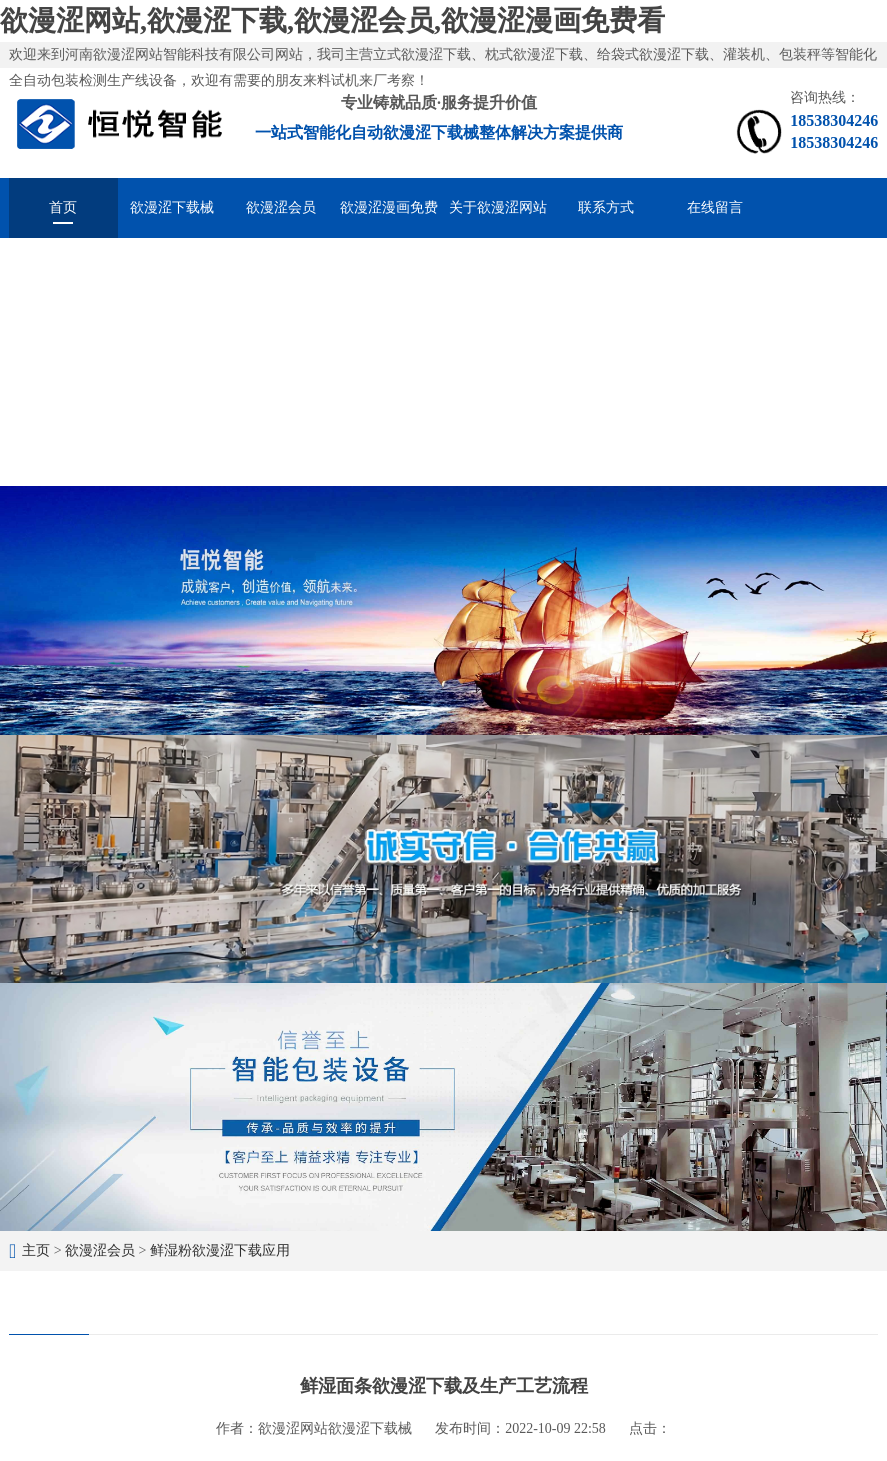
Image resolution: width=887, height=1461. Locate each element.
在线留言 (715, 207)
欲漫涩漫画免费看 (389, 219)
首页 (63, 207)
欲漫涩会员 (281, 207)
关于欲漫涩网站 (498, 207)
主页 (36, 1250)
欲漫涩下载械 (172, 207)
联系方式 (606, 207)
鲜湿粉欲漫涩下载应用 (220, 1250)
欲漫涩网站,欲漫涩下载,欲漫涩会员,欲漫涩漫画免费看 (332, 20)
